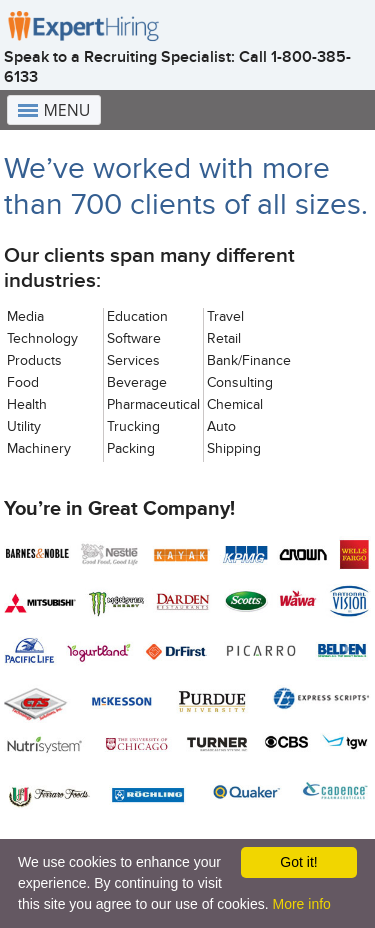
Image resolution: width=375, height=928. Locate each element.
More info (301, 904)
